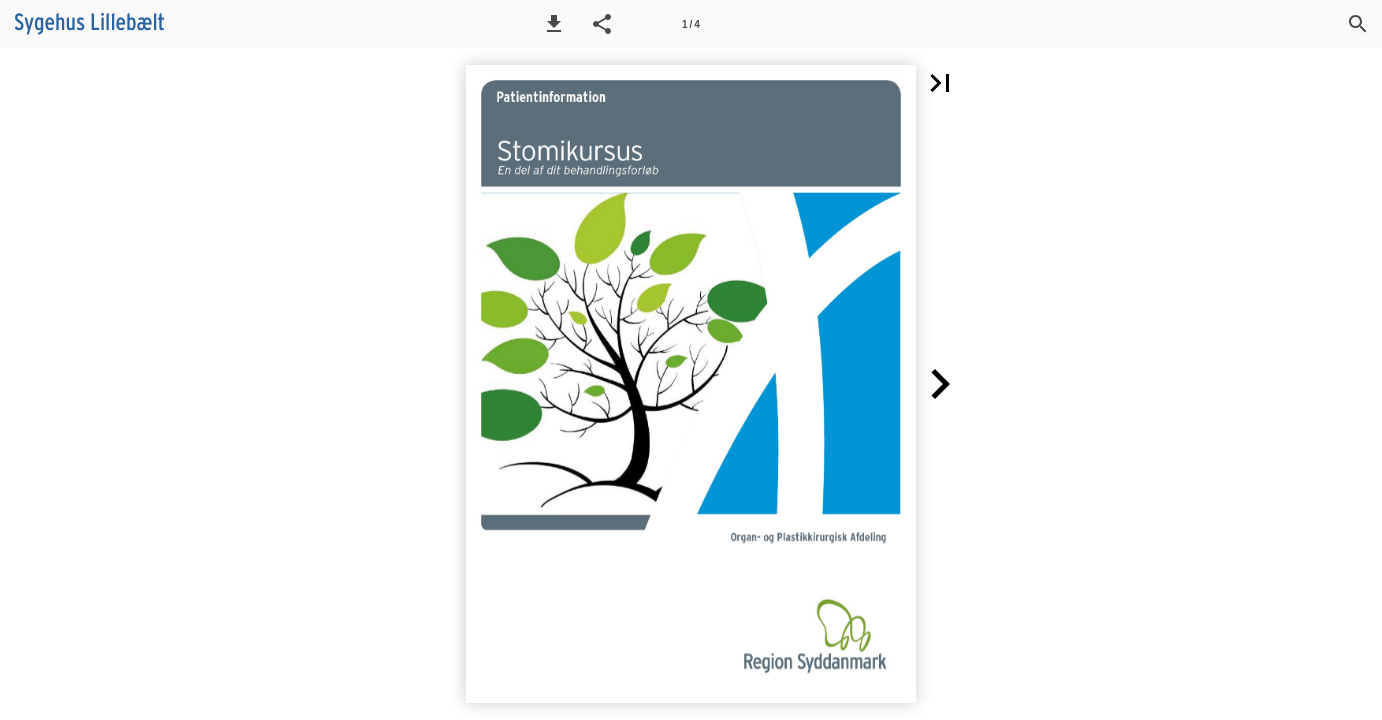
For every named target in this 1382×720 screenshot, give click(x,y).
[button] (554, 24)
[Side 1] (691, 24)
